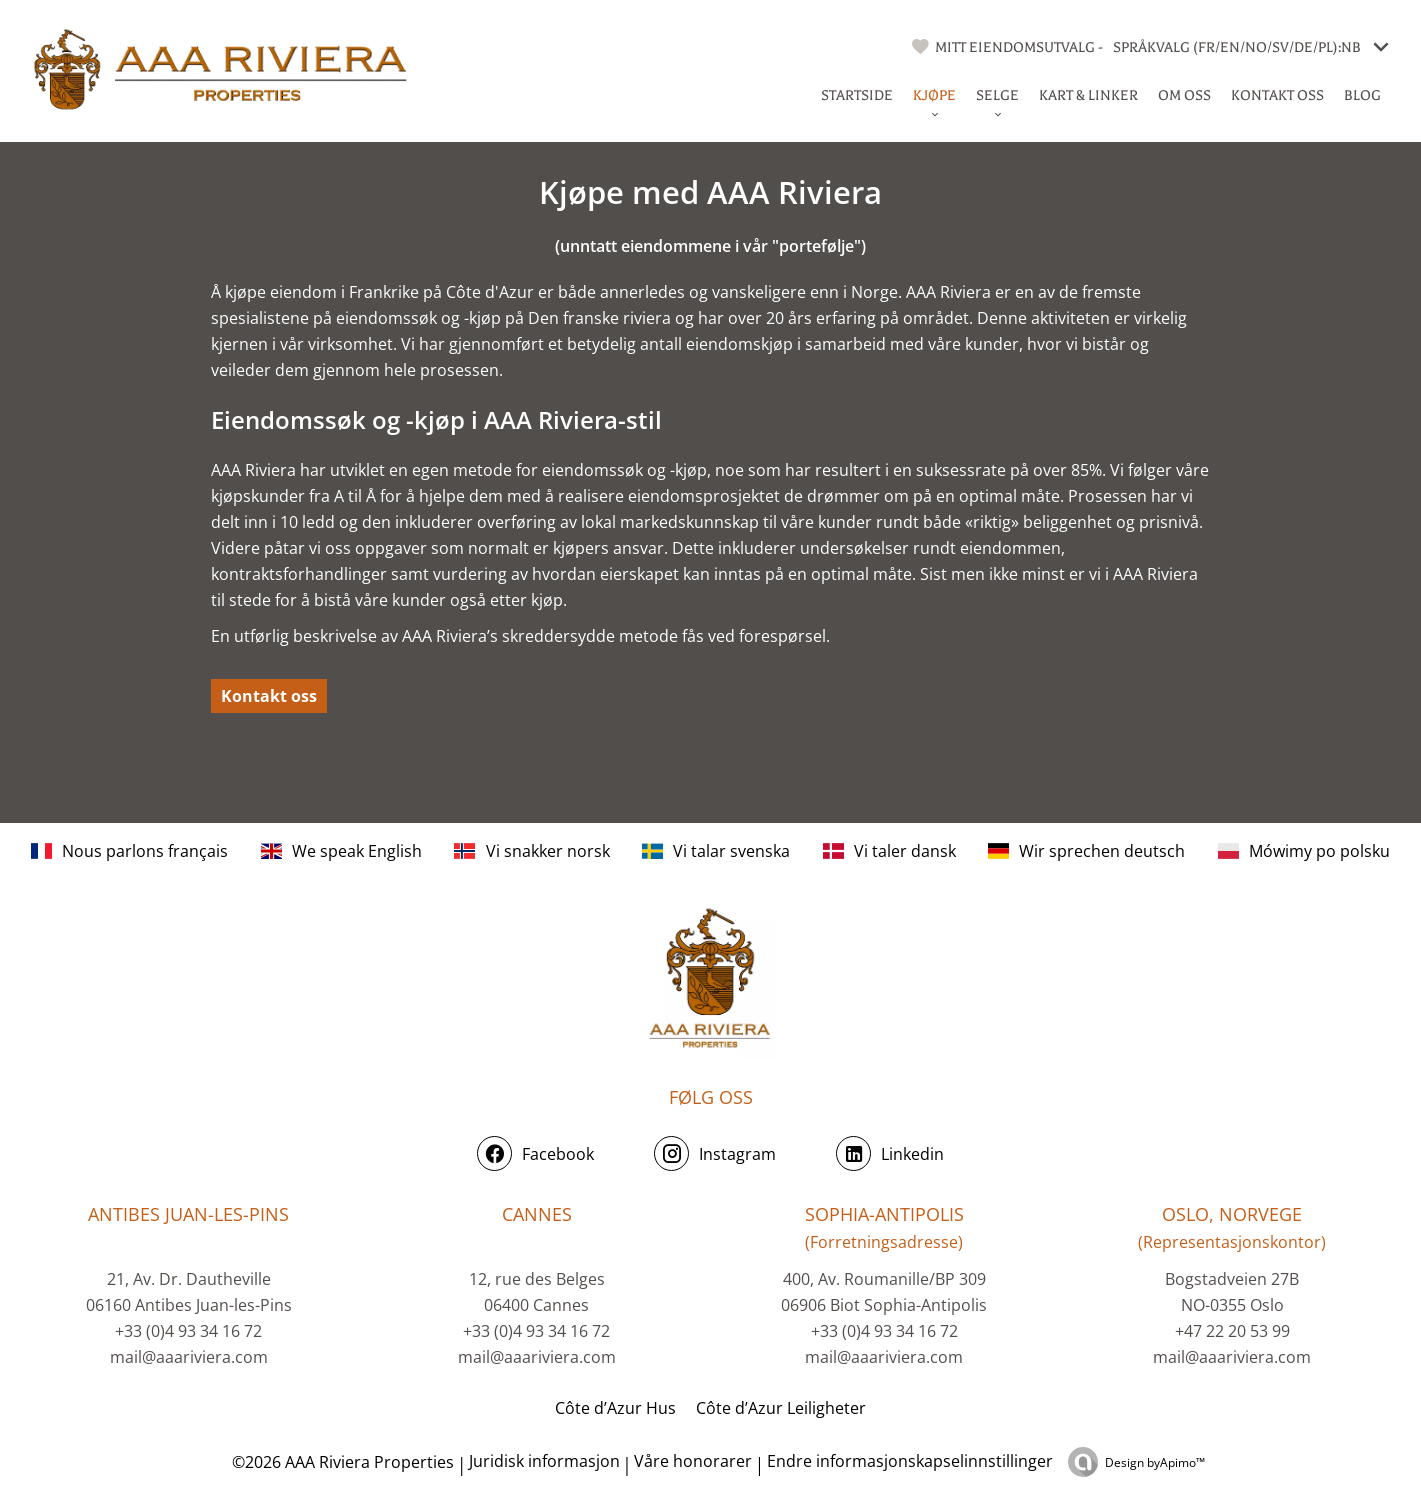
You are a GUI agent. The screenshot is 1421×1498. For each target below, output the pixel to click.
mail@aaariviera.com (189, 1357)
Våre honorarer (693, 1461)
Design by (1155, 1462)
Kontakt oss (269, 696)
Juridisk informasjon (544, 1461)
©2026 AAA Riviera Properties (341, 1462)
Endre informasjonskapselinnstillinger (910, 1461)
